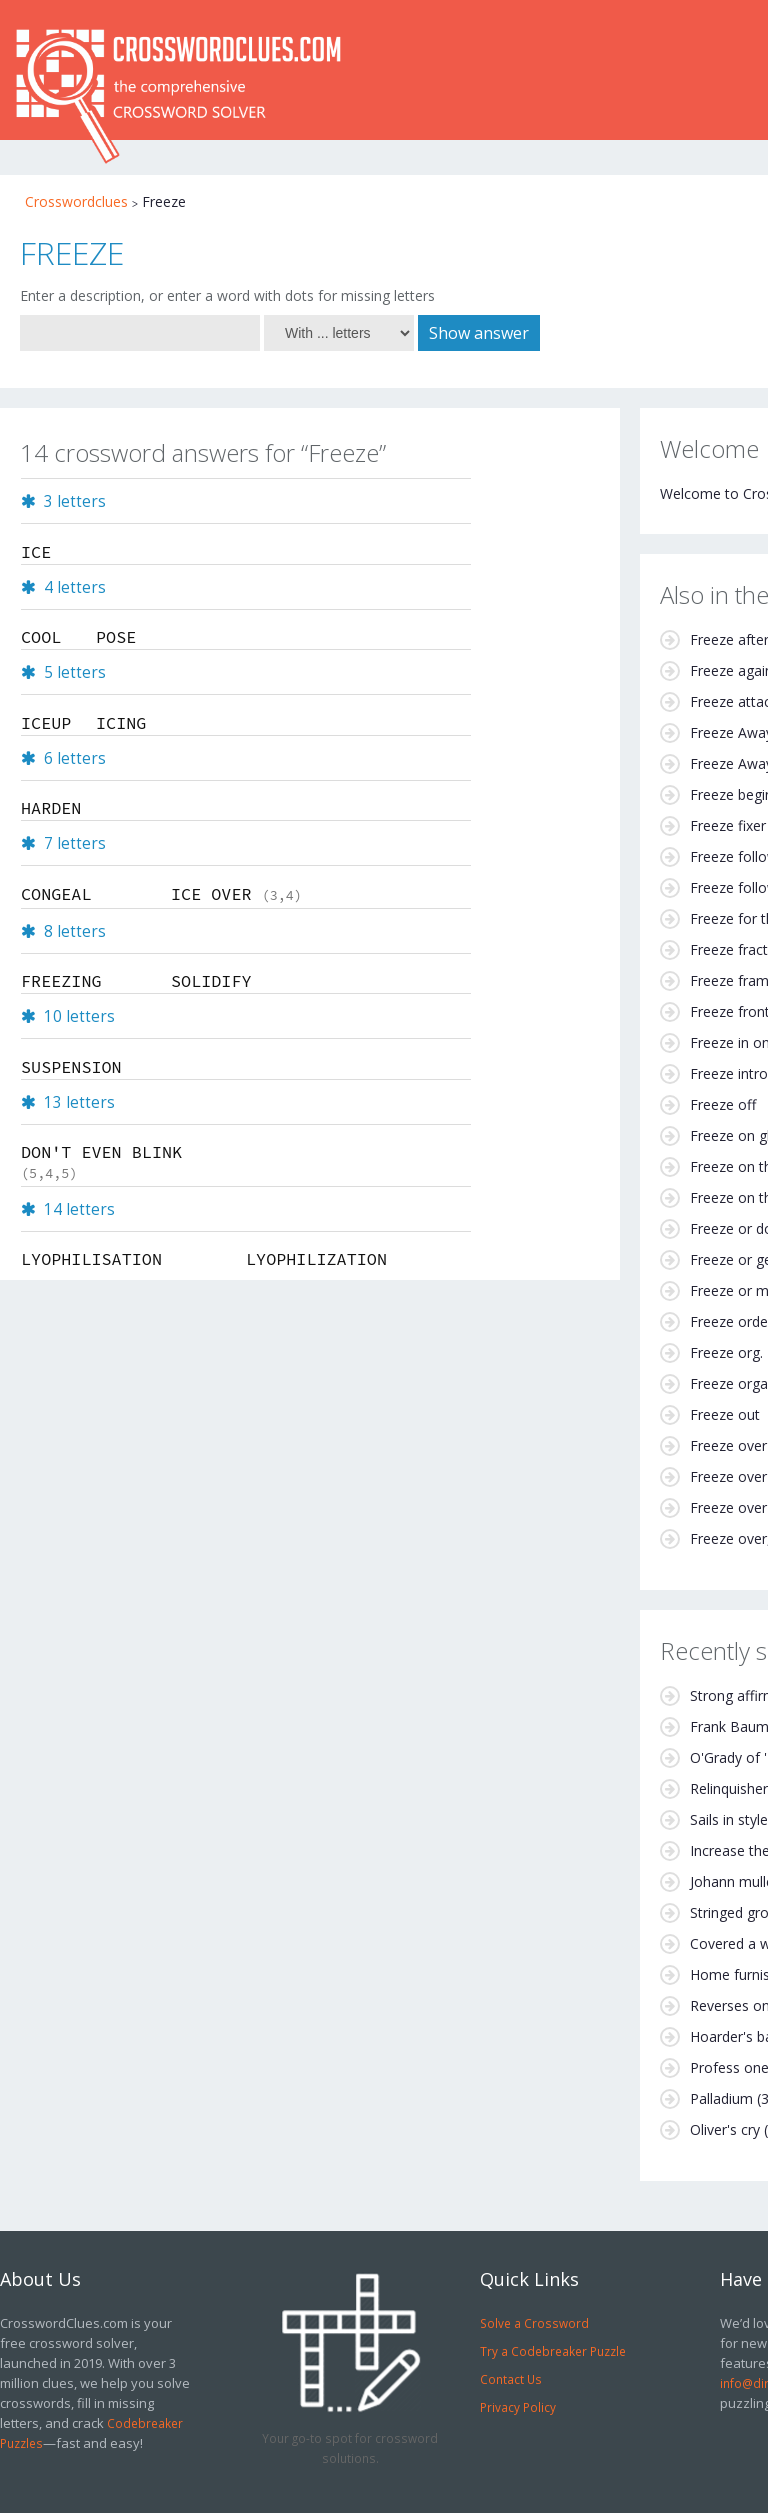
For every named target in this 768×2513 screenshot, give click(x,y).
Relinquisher (729, 1788)
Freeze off (723, 1104)
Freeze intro (729, 1073)
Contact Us (511, 2379)
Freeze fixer (728, 825)
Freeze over (728, 1445)
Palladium (721, 2098)
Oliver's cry (725, 2129)
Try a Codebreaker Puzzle (553, 2351)
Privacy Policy (518, 2407)
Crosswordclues (76, 201)
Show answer (479, 333)
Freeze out (725, 1414)
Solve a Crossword (534, 2323)
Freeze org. (726, 1352)
